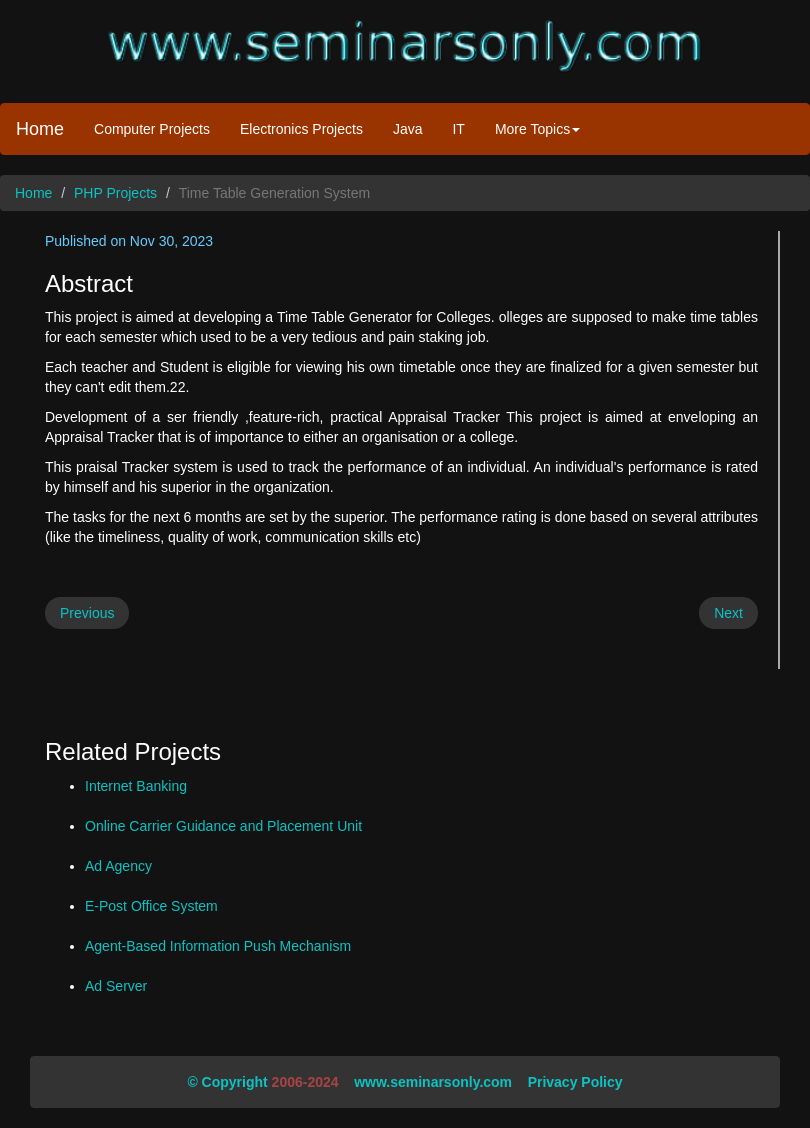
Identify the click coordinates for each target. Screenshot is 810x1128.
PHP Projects (115, 193)
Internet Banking (136, 786)
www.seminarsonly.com (433, 1082)
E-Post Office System (151, 906)
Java (408, 129)
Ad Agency (118, 866)
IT (458, 129)
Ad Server (116, 986)
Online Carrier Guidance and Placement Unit (223, 826)
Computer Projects (152, 129)
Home (40, 129)
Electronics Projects (301, 129)
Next (728, 613)
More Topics (537, 129)
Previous (87, 613)
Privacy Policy (575, 1082)
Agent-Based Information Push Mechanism (218, 946)
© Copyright (227, 1082)
